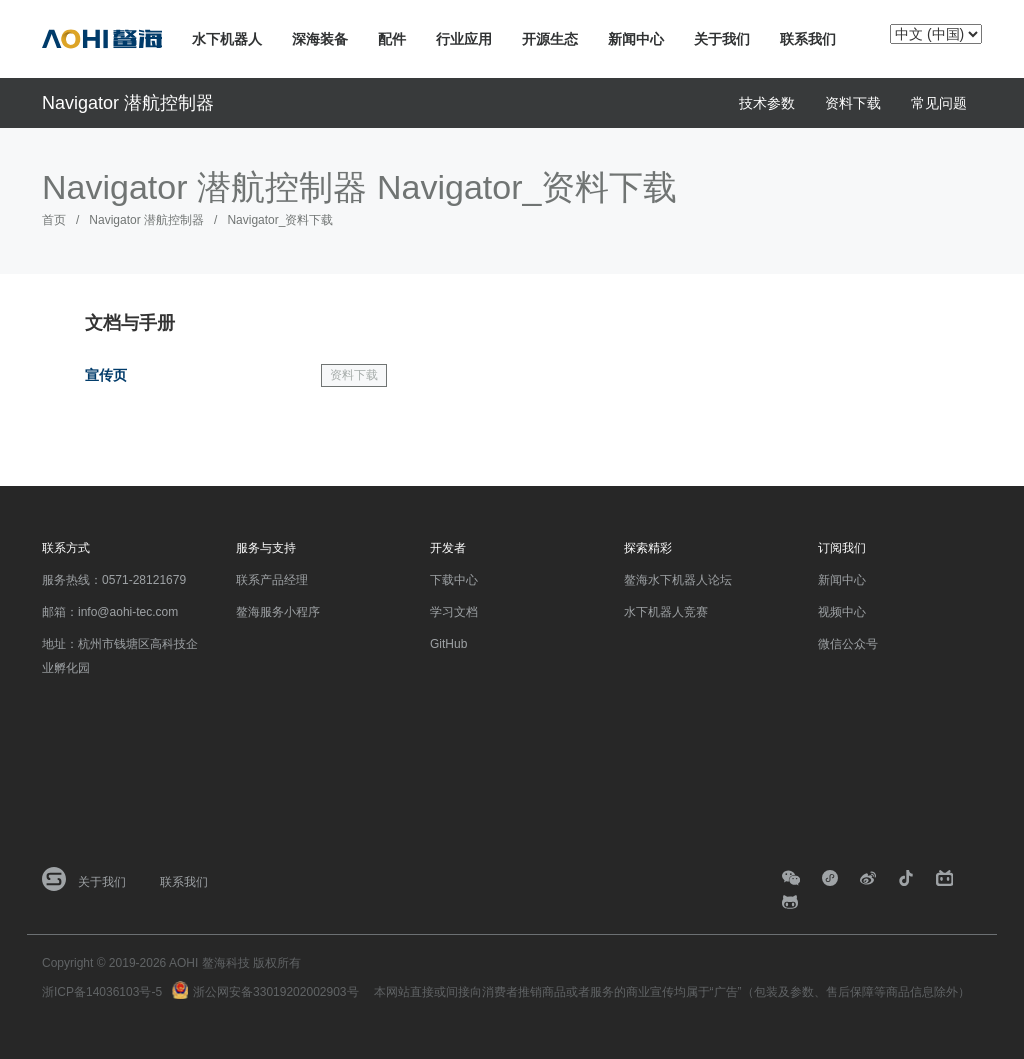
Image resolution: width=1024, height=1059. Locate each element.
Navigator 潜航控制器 (128, 103)
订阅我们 (842, 548)
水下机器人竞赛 (666, 612)
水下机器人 (227, 39)
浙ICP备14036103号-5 (102, 992)
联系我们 (808, 39)
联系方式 (66, 548)
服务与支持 (266, 548)
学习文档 (454, 612)
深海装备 (320, 39)
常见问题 (939, 103)
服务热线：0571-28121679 (114, 580)
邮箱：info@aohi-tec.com (110, 612)
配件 (392, 39)
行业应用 (464, 39)
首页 (54, 220)
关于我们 (722, 39)
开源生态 (550, 39)
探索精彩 (648, 548)
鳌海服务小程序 (278, 612)
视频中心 (842, 612)
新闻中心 (636, 39)
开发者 (448, 548)
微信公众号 (848, 644)
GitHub (448, 644)
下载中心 (454, 580)
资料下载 (853, 103)
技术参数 (767, 103)
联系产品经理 (272, 580)
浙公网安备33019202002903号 (275, 992)
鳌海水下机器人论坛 (678, 580)
